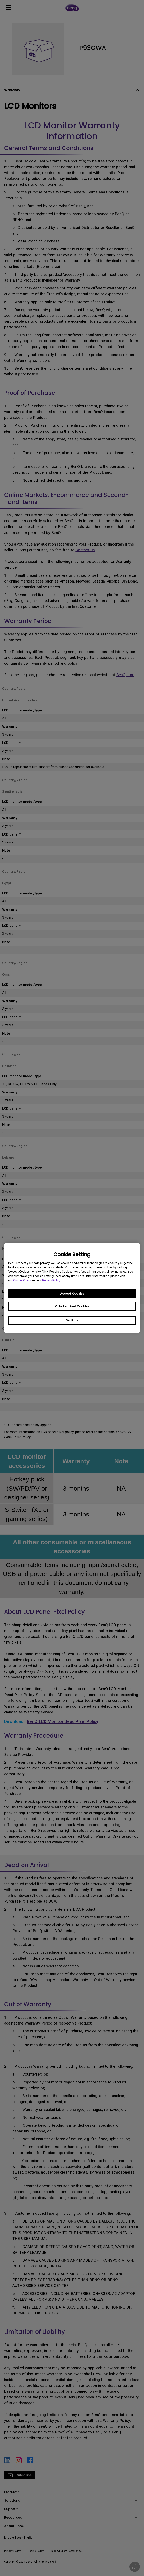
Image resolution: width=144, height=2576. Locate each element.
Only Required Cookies (72, 1306)
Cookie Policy (22, 1280)
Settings (72, 1320)
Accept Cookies (72, 1294)
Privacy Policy (51, 1280)
